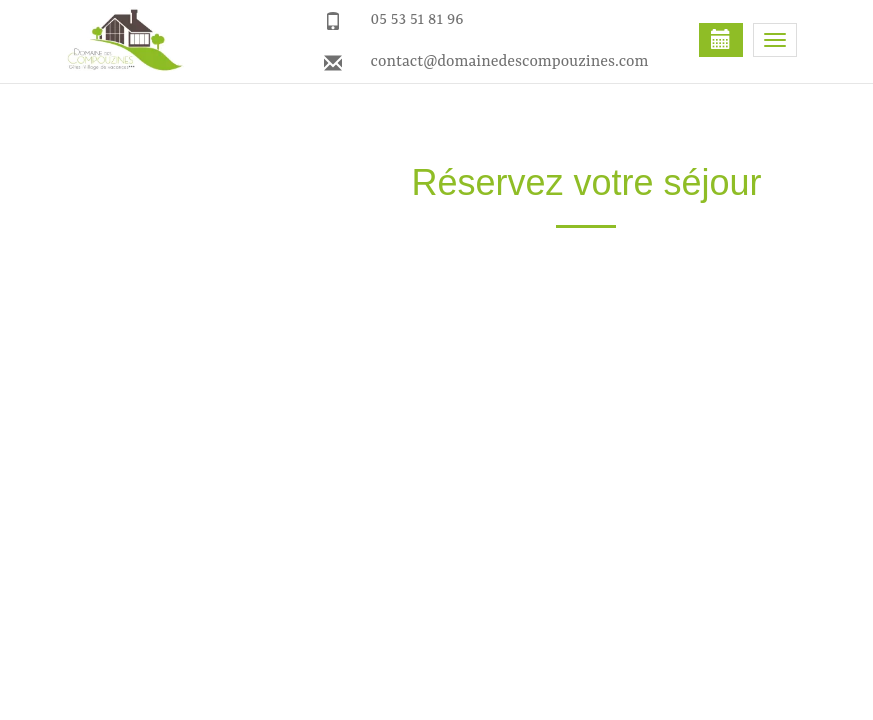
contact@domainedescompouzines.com (510, 62)
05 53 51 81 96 (417, 20)
